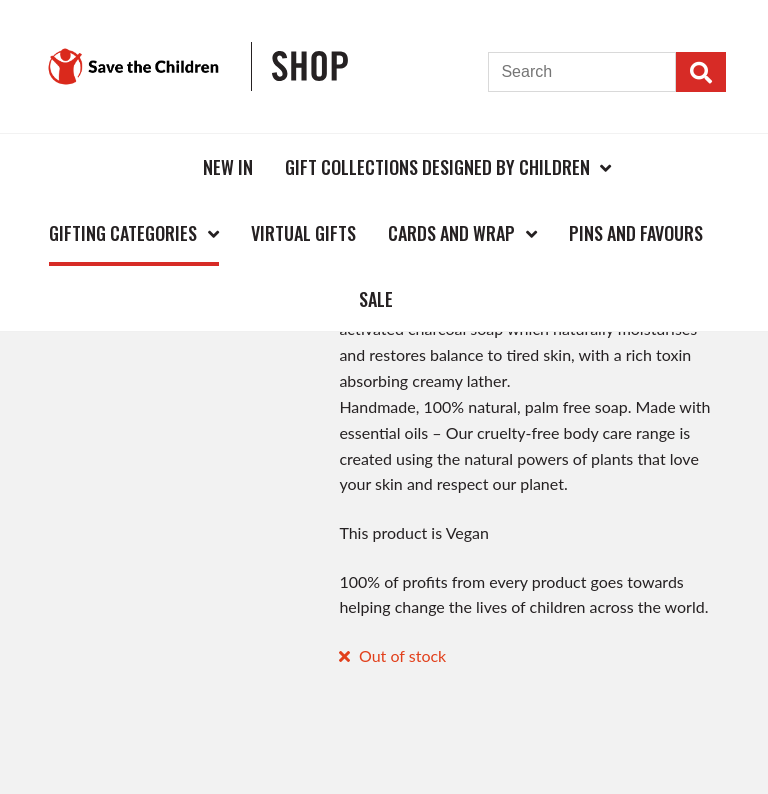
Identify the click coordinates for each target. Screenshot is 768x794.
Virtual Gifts (303, 233)
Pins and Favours (636, 233)
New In (228, 167)
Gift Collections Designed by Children (437, 167)
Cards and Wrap (451, 233)
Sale (376, 299)
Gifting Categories (123, 233)
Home (154, 166)
